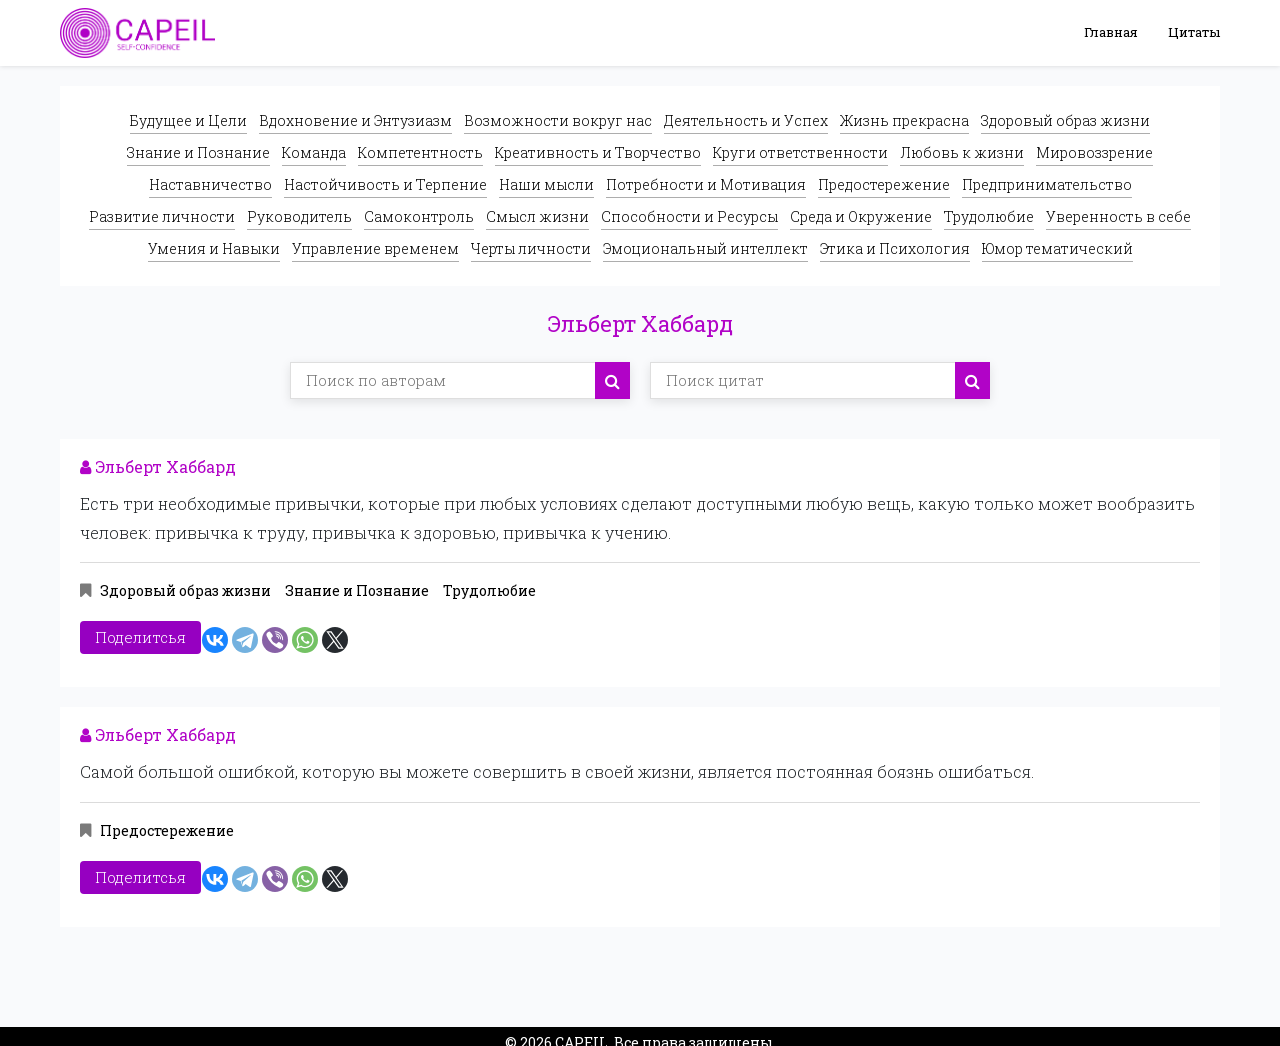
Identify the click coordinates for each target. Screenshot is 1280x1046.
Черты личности (531, 248)
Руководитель (299, 216)
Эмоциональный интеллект (705, 248)
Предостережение (884, 184)
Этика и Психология (895, 248)
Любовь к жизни (962, 152)
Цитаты (1194, 32)
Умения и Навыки (214, 248)
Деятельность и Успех (746, 120)
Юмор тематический (1057, 248)
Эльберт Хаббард (158, 466)
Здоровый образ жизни (1065, 120)
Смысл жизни (537, 216)
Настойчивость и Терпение (385, 184)
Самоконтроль (419, 216)
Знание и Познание (198, 152)
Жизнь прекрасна (904, 120)
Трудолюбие (989, 216)
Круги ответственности (800, 152)
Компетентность (420, 152)
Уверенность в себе (1118, 216)
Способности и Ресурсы (689, 216)
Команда (314, 152)
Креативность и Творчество (598, 152)
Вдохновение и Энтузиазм (355, 120)
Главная (1111, 32)
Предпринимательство (1047, 184)
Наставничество (210, 184)
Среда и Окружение (861, 216)
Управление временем (375, 248)
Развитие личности (162, 216)
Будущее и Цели (188, 120)
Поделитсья (140, 633)
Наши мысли (546, 184)
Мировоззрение (1094, 152)
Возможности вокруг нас (558, 120)
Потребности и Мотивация (706, 184)
